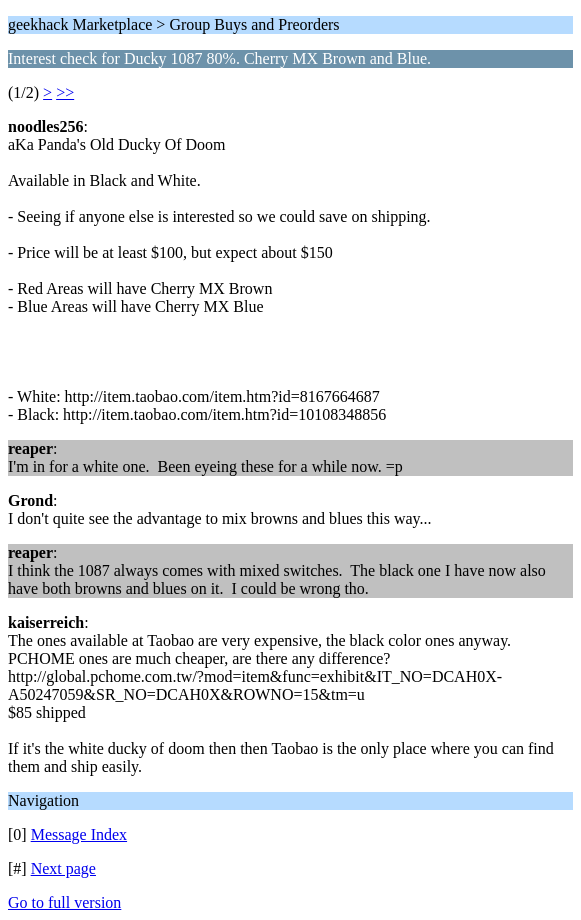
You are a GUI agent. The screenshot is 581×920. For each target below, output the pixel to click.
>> (65, 92)
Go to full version (64, 902)
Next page (63, 868)
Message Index (79, 834)
